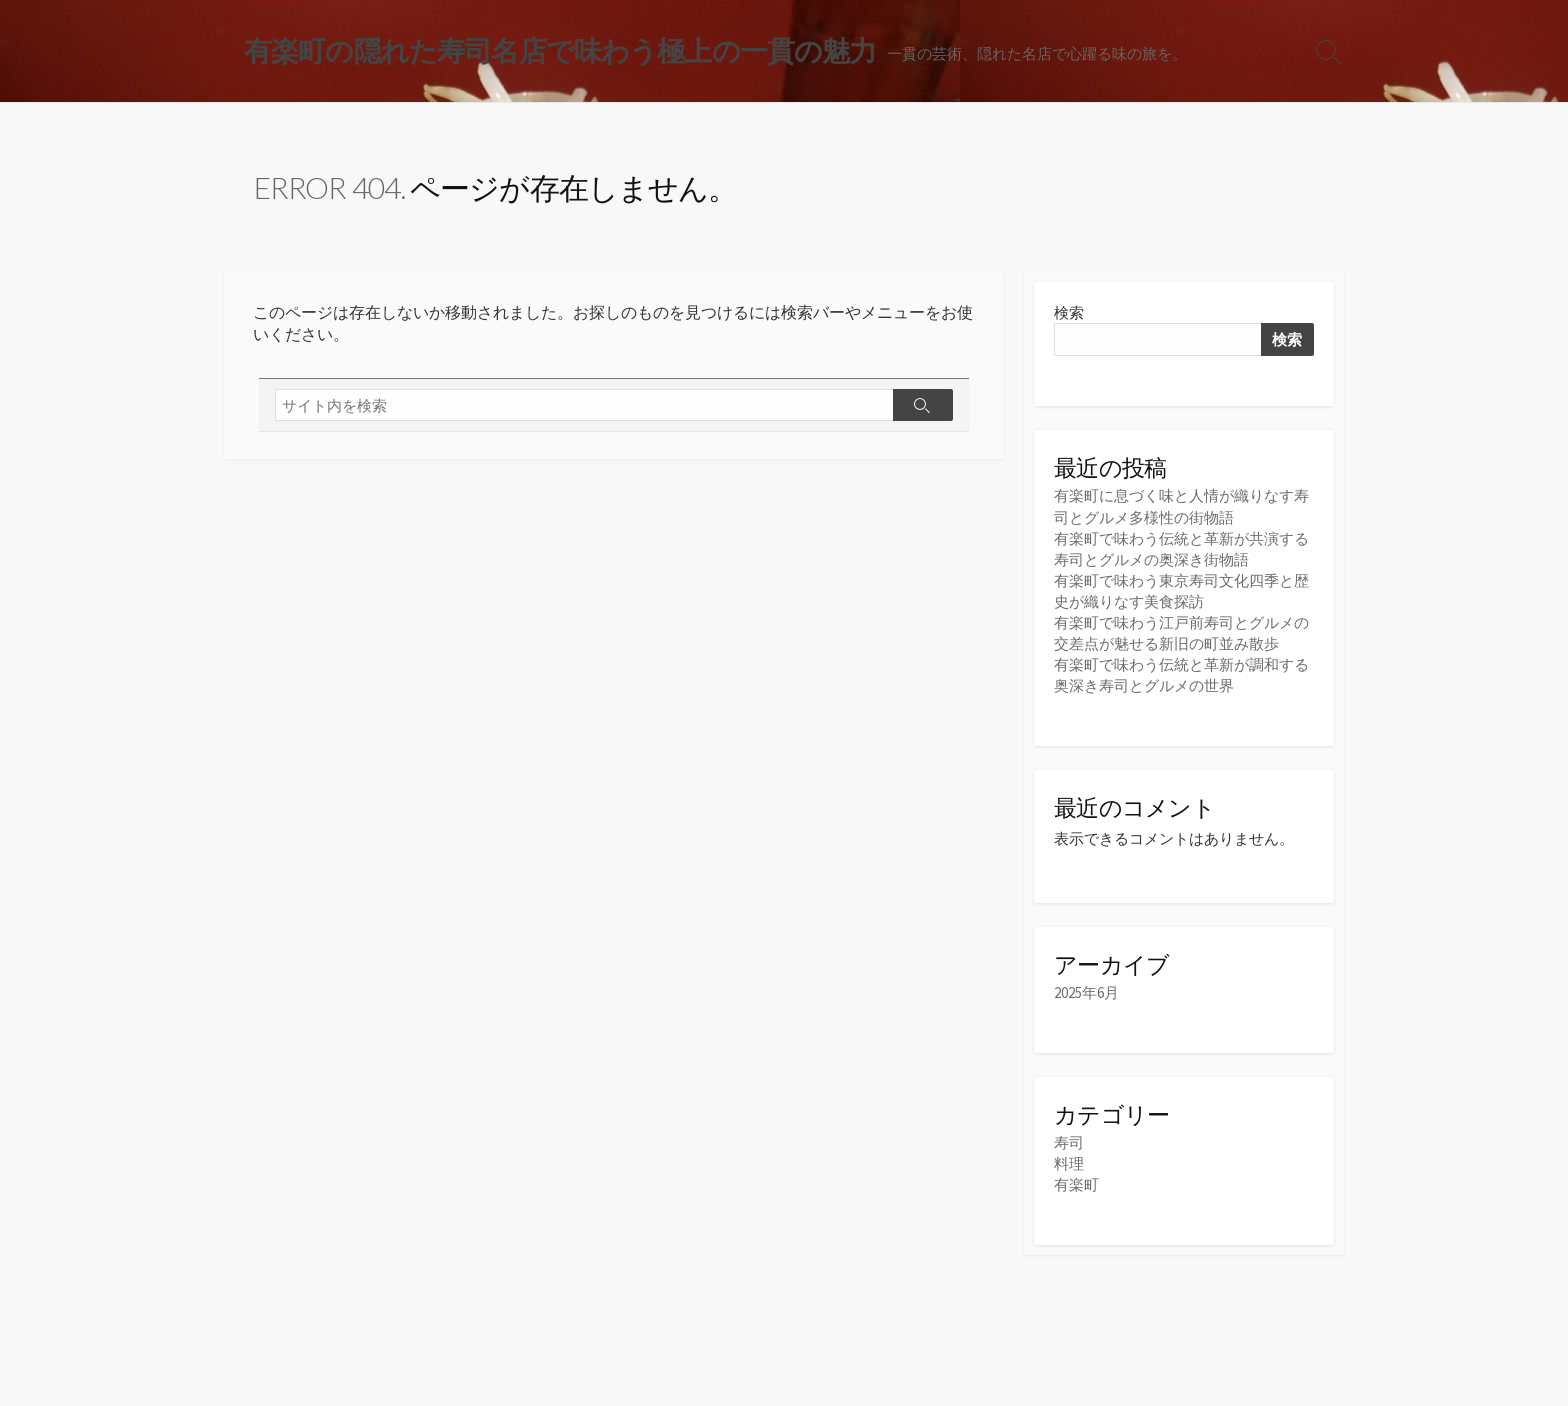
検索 (1069, 312)
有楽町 (1076, 1184)
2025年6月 (1086, 992)
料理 (1069, 1163)
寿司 (1069, 1142)
